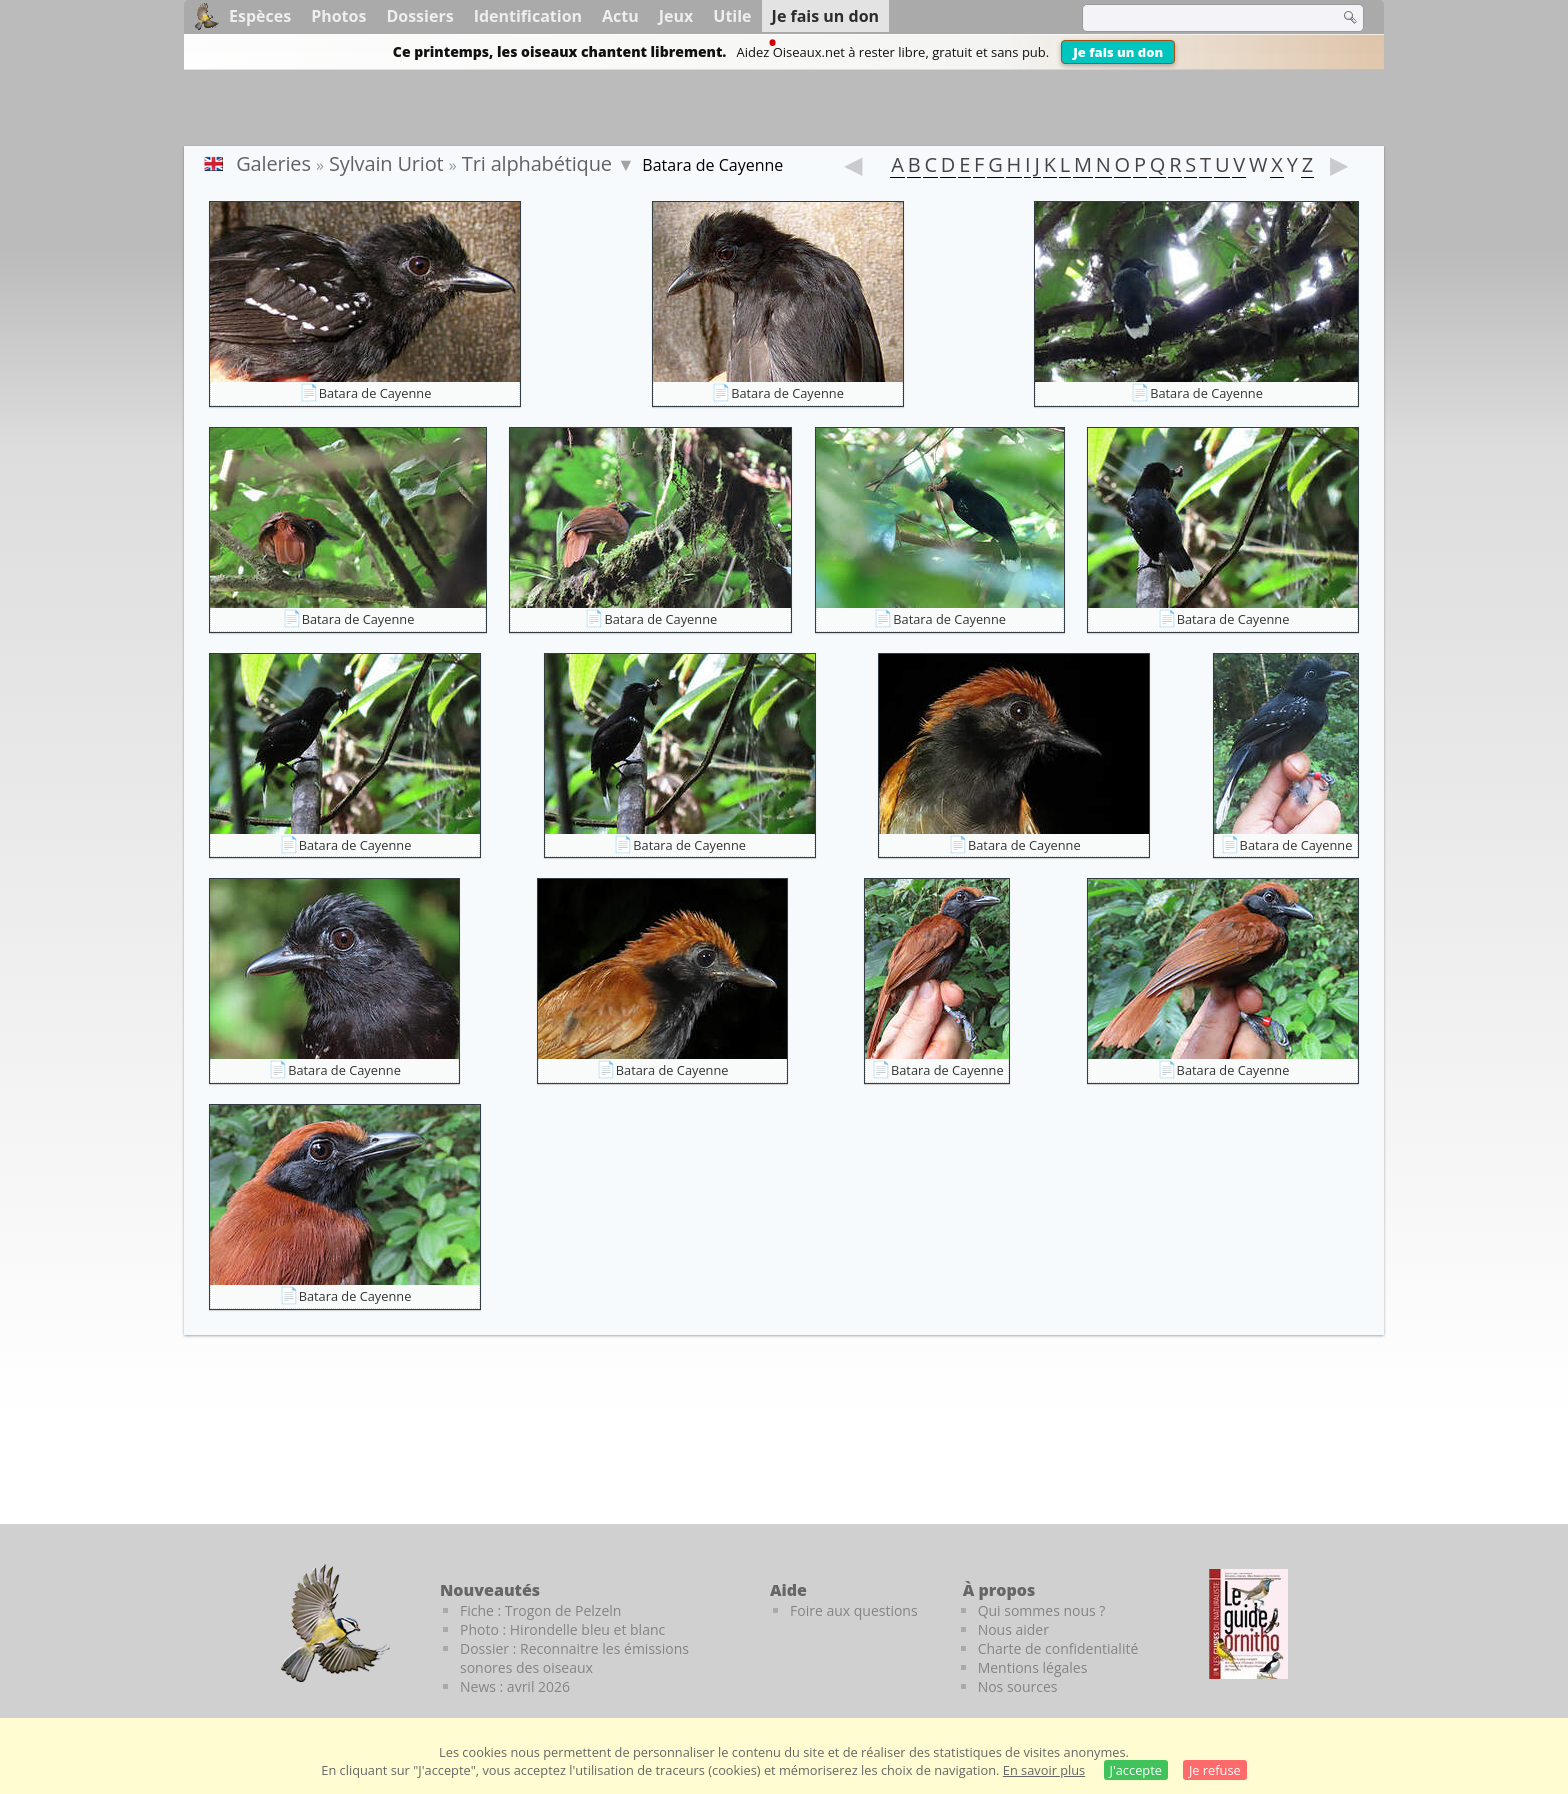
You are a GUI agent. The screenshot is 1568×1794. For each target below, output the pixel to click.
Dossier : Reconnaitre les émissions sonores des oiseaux (574, 1658)
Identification (528, 16)
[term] (1198, 18)
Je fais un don (1118, 52)
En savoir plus (1044, 1770)
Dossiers (419, 16)
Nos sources (1018, 1686)
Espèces (260, 16)
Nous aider (1013, 1629)
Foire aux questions (854, 1610)
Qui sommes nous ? (1042, 1610)
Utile (732, 16)
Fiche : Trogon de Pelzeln (540, 1610)
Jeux (676, 16)
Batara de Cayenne (375, 393)
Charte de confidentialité (1058, 1648)
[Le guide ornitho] (1248, 1624)
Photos (338, 16)
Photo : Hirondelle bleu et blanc (562, 1629)
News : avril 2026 (515, 1686)
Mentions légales (1033, 1667)
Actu (620, 16)
